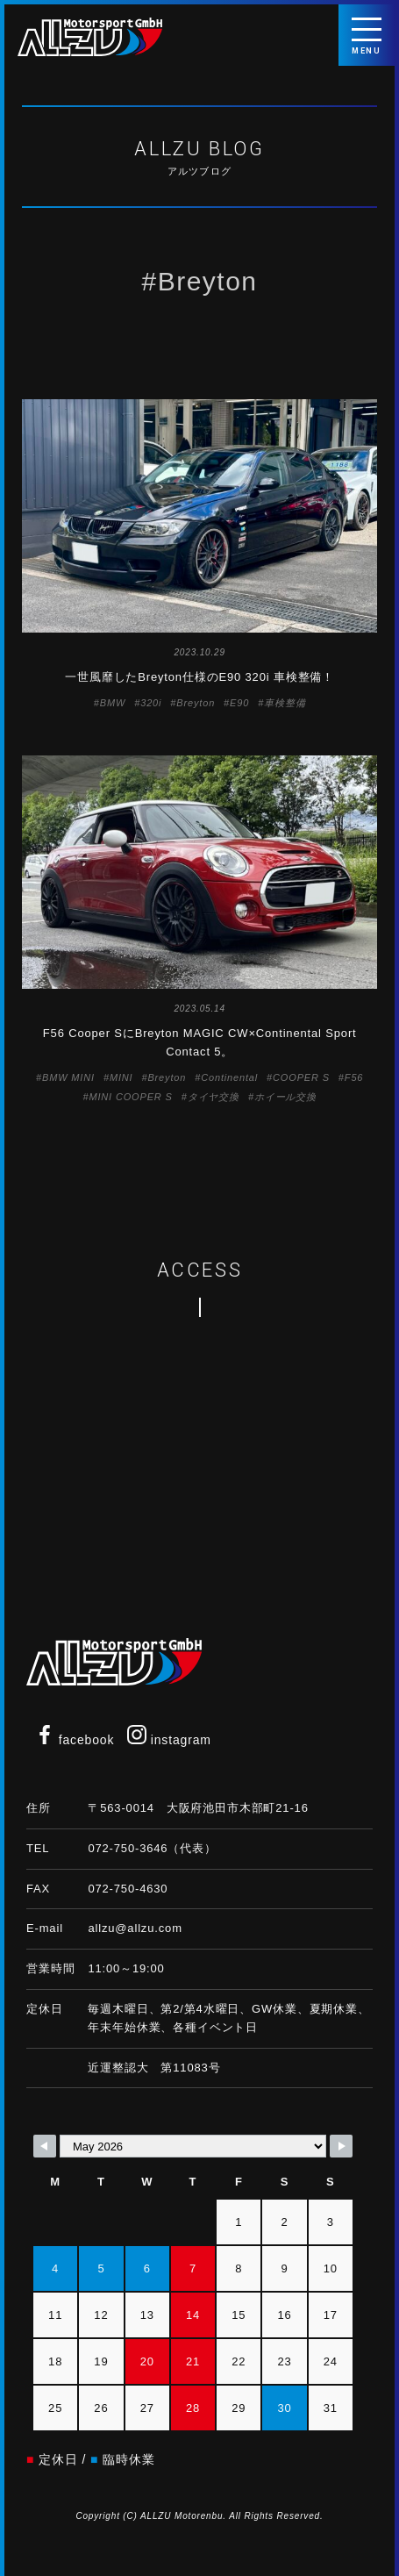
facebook (74, 1740)
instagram (169, 1740)
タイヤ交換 (213, 1096)
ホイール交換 (285, 1096)
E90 (239, 703)
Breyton (195, 703)
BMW (112, 703)
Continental (229, 1077)
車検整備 (284, 703)
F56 (354, 1077)
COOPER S (301, 1077)
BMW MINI (68, 1077)
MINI (121, 1077)
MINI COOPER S (130, 1096)
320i (150, 703)
